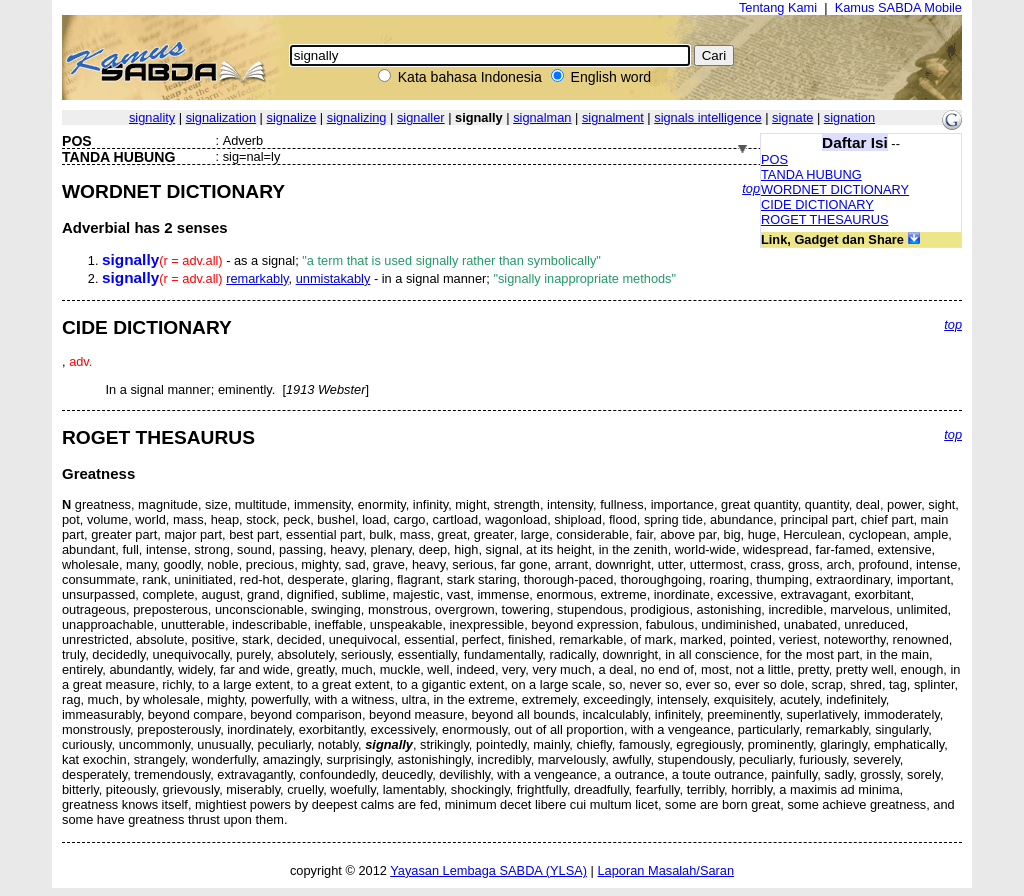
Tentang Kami (778, 7)
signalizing (357, 117)
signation (849, 117)
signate (792, 117)
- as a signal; (351, 260)
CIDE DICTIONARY (817, 204)
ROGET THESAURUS (825, 219)
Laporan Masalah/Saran (665, 870)
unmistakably (333, 278)
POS (774, 159)
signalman (542, 117)
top (751, 188)
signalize (292, 117)
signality (152, 117)
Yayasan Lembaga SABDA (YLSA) (488, 870)
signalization (221, 117)
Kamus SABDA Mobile (898, 7)
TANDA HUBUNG (811, 174)
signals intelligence (707, 117)
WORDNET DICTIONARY (835, 189)
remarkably (257, 278)
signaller (421, 117)
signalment (613, 117)
